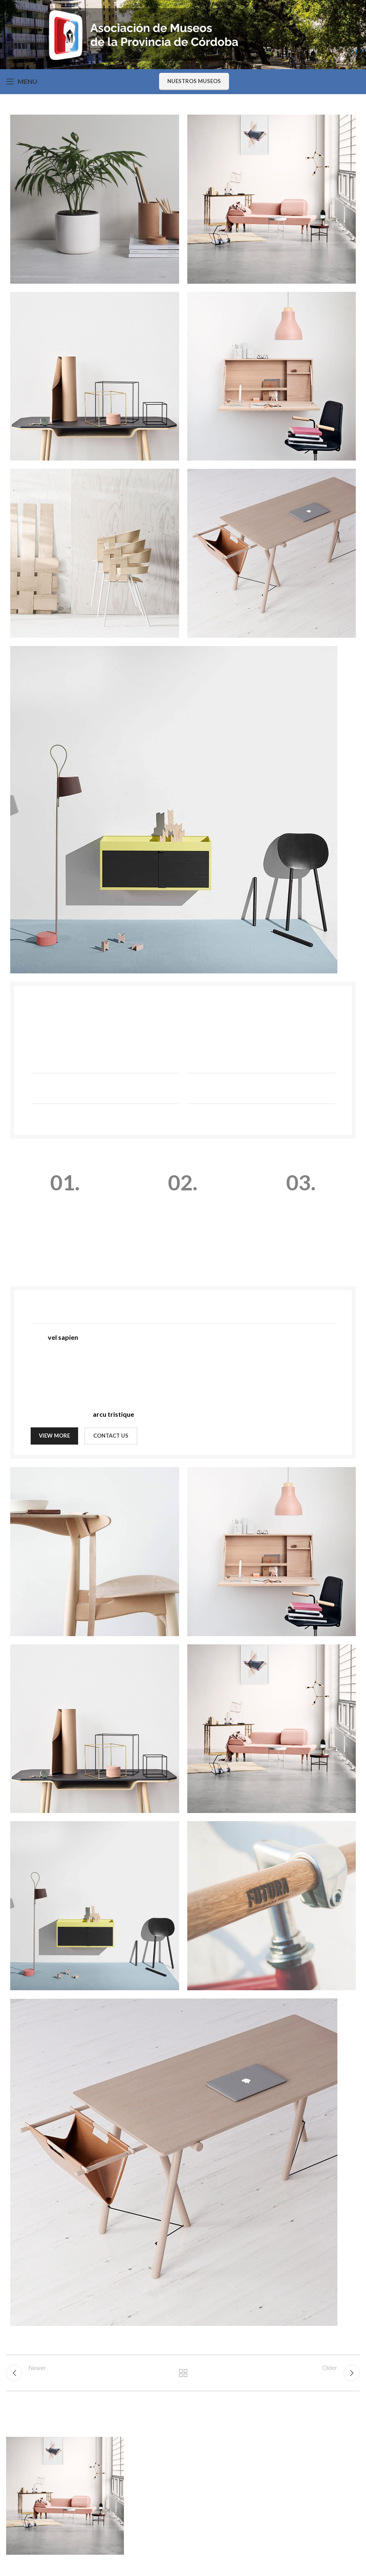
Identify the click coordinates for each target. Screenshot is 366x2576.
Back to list (183, 2375)
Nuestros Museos (194, 81)
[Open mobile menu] (21, 81)
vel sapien (63, 1337)
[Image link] (173, 809)
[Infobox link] (65, 1212)
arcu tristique (113, 1414)
